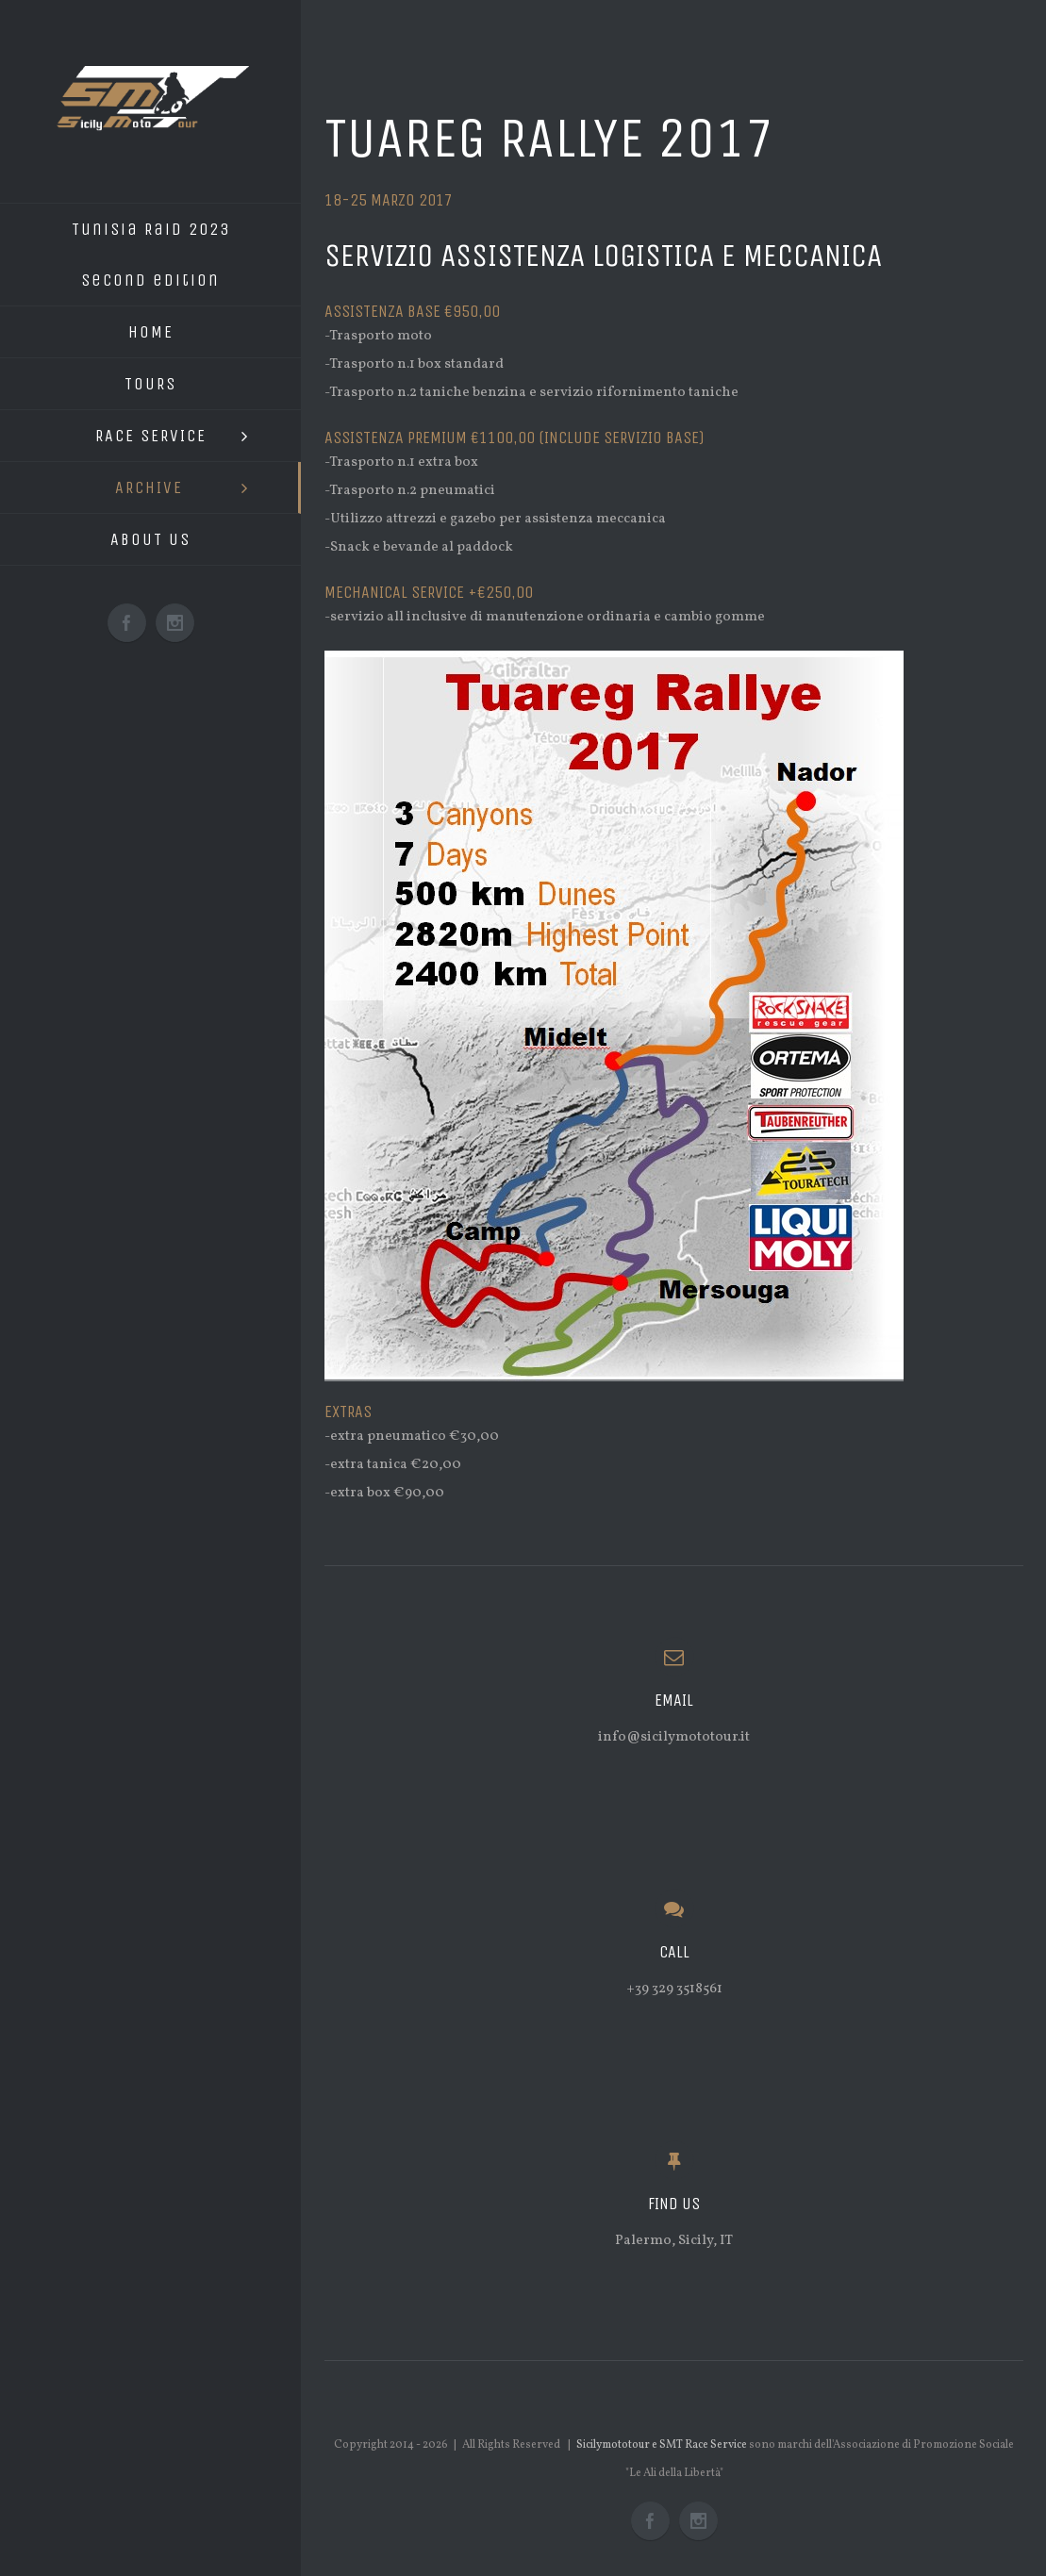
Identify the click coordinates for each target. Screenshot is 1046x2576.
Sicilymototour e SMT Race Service (661, 2444)
